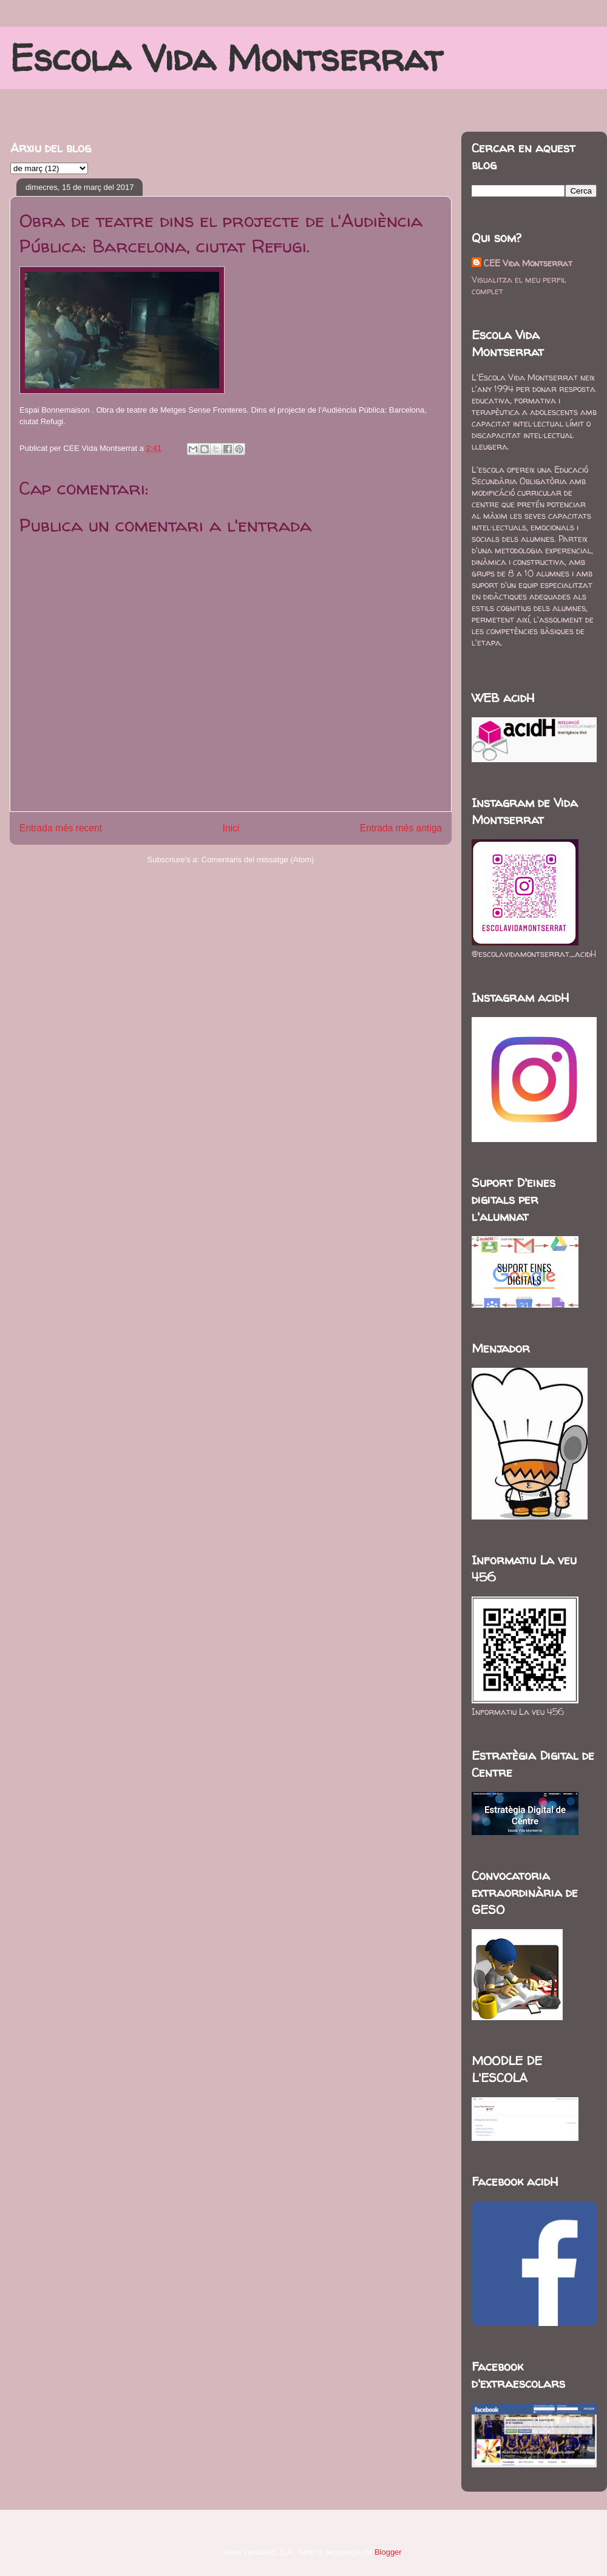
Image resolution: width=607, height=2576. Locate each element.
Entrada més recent (60, 828)
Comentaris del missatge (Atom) (258, 859)
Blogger (388, 2552)
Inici (231, 828)
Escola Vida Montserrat (226, 58)
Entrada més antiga (401, 828)
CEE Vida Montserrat (528, 263)
